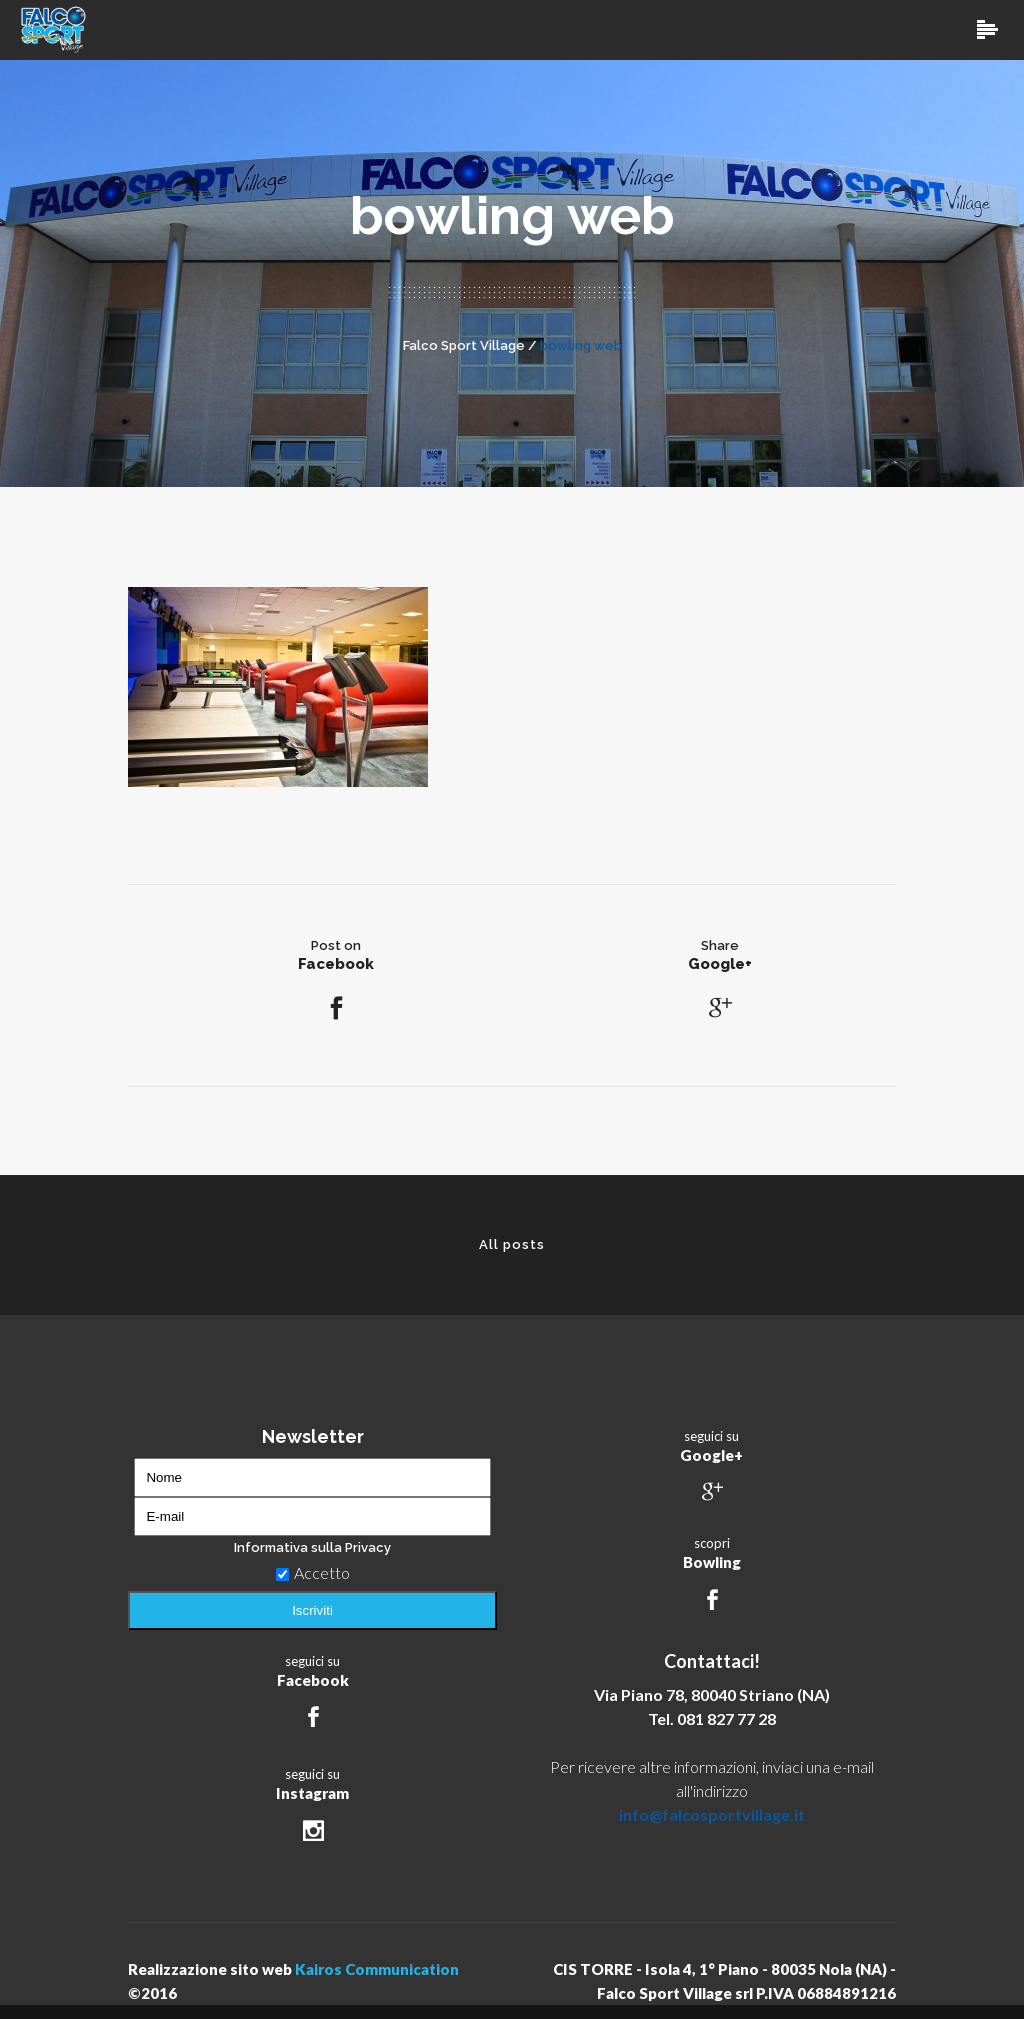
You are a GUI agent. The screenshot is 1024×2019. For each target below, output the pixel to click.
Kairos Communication (377, 1969)
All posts (512, 1244)
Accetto (313, 1572)
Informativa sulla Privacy (312, 1547)
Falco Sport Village (464, 345)
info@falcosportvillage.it (712, 1814)
